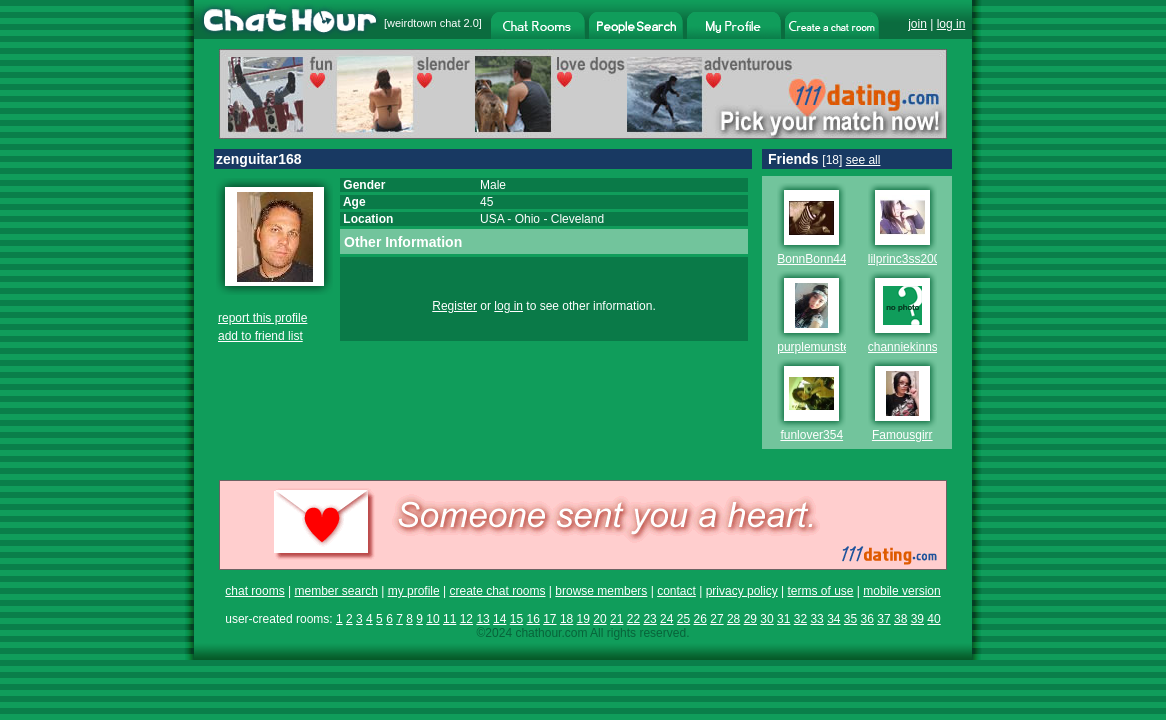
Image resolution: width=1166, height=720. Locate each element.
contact (676, 591)
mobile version (901, 591)
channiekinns (903, 347)
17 (549, 619)
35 (850, 619)
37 (883, 619)
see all (863, 160)
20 (599, 619)
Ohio (527, 219)
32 (800, 619)
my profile (414, 591)
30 (766, 619)
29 (750, 619)
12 (466, 619)
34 (833, 619)
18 (566, 619)
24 (666, 619)
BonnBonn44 (811, 259)
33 (816, 619)
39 (917, 619)
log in (951, 24)
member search (335, 591)
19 (583, 619)
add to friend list (260, 336)
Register (454, 306)
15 (516, 619)
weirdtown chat (423, 23)
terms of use (820, 591)
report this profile (262, 318)
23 (649, 619)
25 (683, 619)
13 (482, 619)
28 (733, 619)
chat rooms (254, 591)
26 (700, 619)
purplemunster (815, 347)
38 (900, 619)
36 (867, 619)
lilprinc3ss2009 (907, 259)
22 (633, 619)
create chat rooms (497, 591)
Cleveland (577, 219)
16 (532, 619)
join (917, 24)
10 (432, 619)
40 (933, 619)
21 (616, 619)
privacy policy (742, 591)
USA (492, 219)
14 (499, 619)
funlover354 (811, 435)
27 (716, 619)
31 (783, 619)
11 (449, 619)
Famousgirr (902, 435)
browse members (601, 591)
